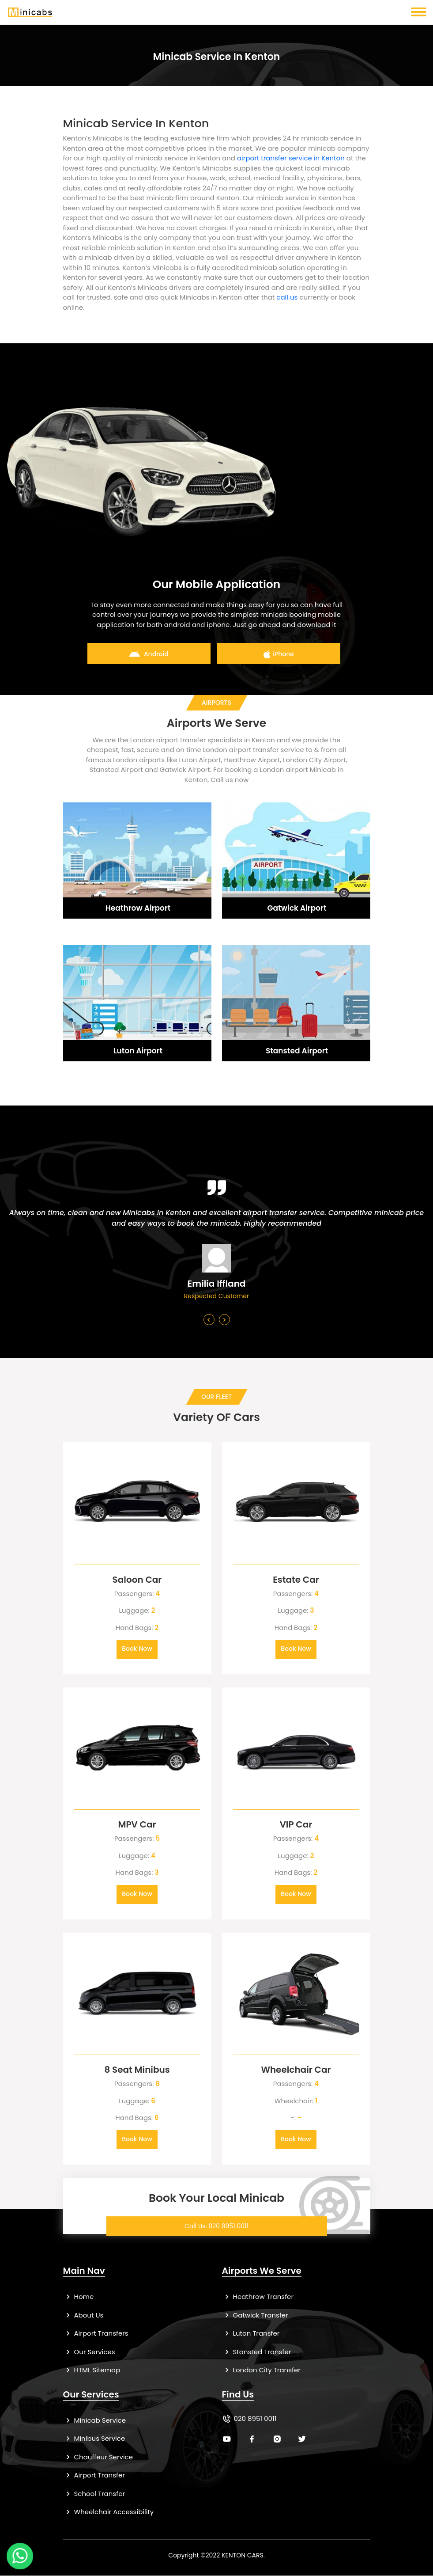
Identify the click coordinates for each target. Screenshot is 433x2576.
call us (286, 297)
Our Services (89, 2352)
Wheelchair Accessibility (108, 2512)
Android (148, 654)
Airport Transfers (95, 2333)
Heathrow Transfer (258, 2297)
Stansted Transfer (256, 2352)
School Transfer (94, 2494)
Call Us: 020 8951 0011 (216, 2226)
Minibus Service (94, 2438)
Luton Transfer (251, 2333)
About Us (83, 2315)
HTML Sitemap (91, 2370)
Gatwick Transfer (255, 2315)
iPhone (279, 654)
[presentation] (209, 1319)
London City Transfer (261, 2370)
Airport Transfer (94, 2475)
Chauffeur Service (98, 2457)
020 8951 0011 (255, 2419)
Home (78, 2297)
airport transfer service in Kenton (291, 158)
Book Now (137, 1649)
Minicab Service (94, 2420)
